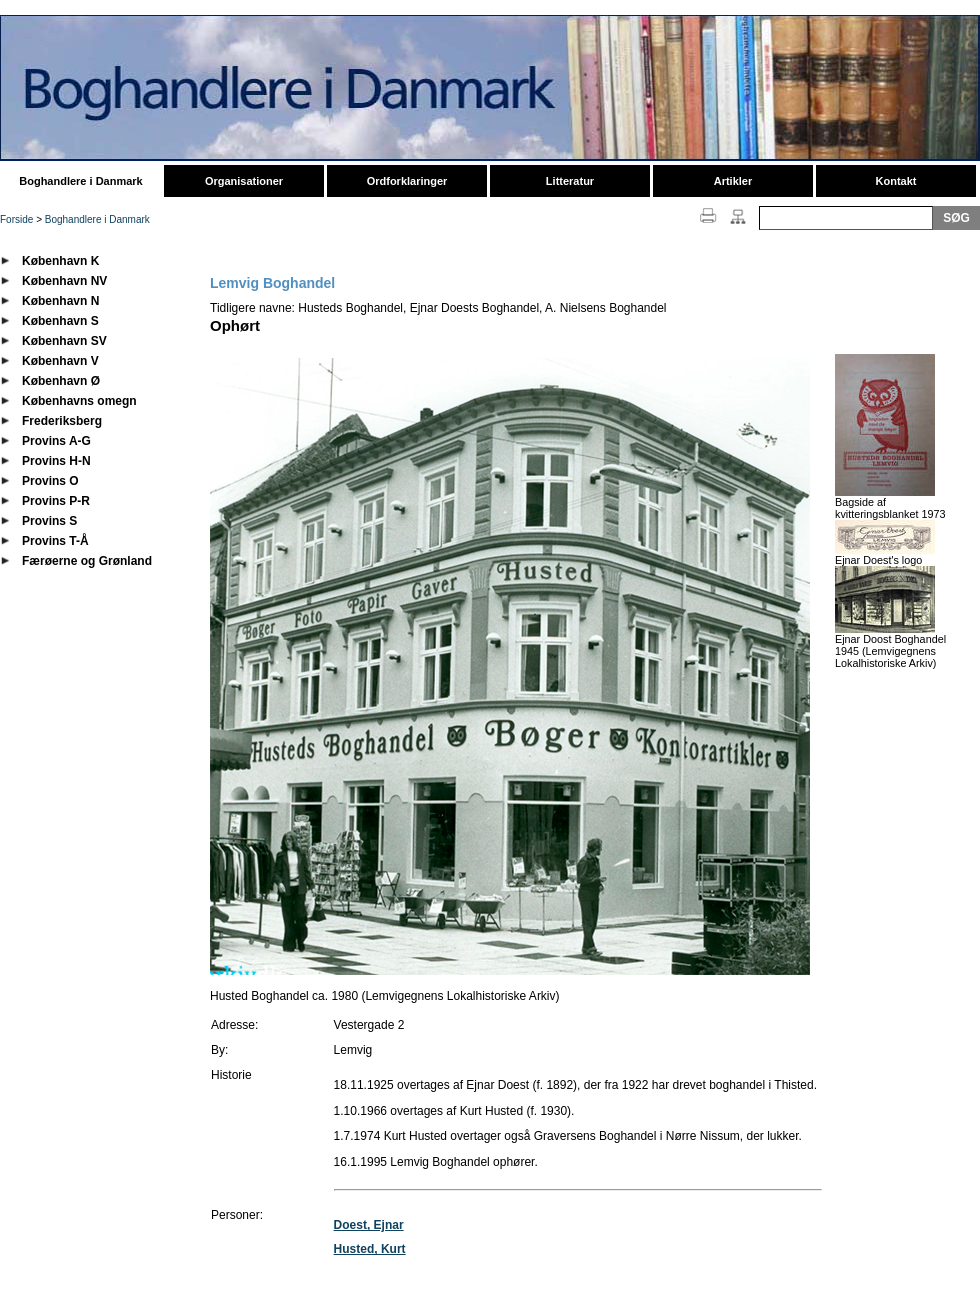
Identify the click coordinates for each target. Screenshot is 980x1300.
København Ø (61, 381)
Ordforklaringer (407, 181)
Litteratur (570, 181)
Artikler (733, 181)
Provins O (50, 481)
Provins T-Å (55, 541)
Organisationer (244, 181)
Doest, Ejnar (369, 1225)
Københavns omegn (79, 401)
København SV (64, 341)
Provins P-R (56, 501)
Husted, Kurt (370, 1249)
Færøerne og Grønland (87, 561)
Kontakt (896, 181)
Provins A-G (56, 441)
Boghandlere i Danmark (80, 181)
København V (60, 361)
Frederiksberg (62, 421)
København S (60, 321)
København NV (64, 281)
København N (60, 301)
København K (60, 261)
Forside (16, 219)
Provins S (49, 521)
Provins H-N (56, 461)
